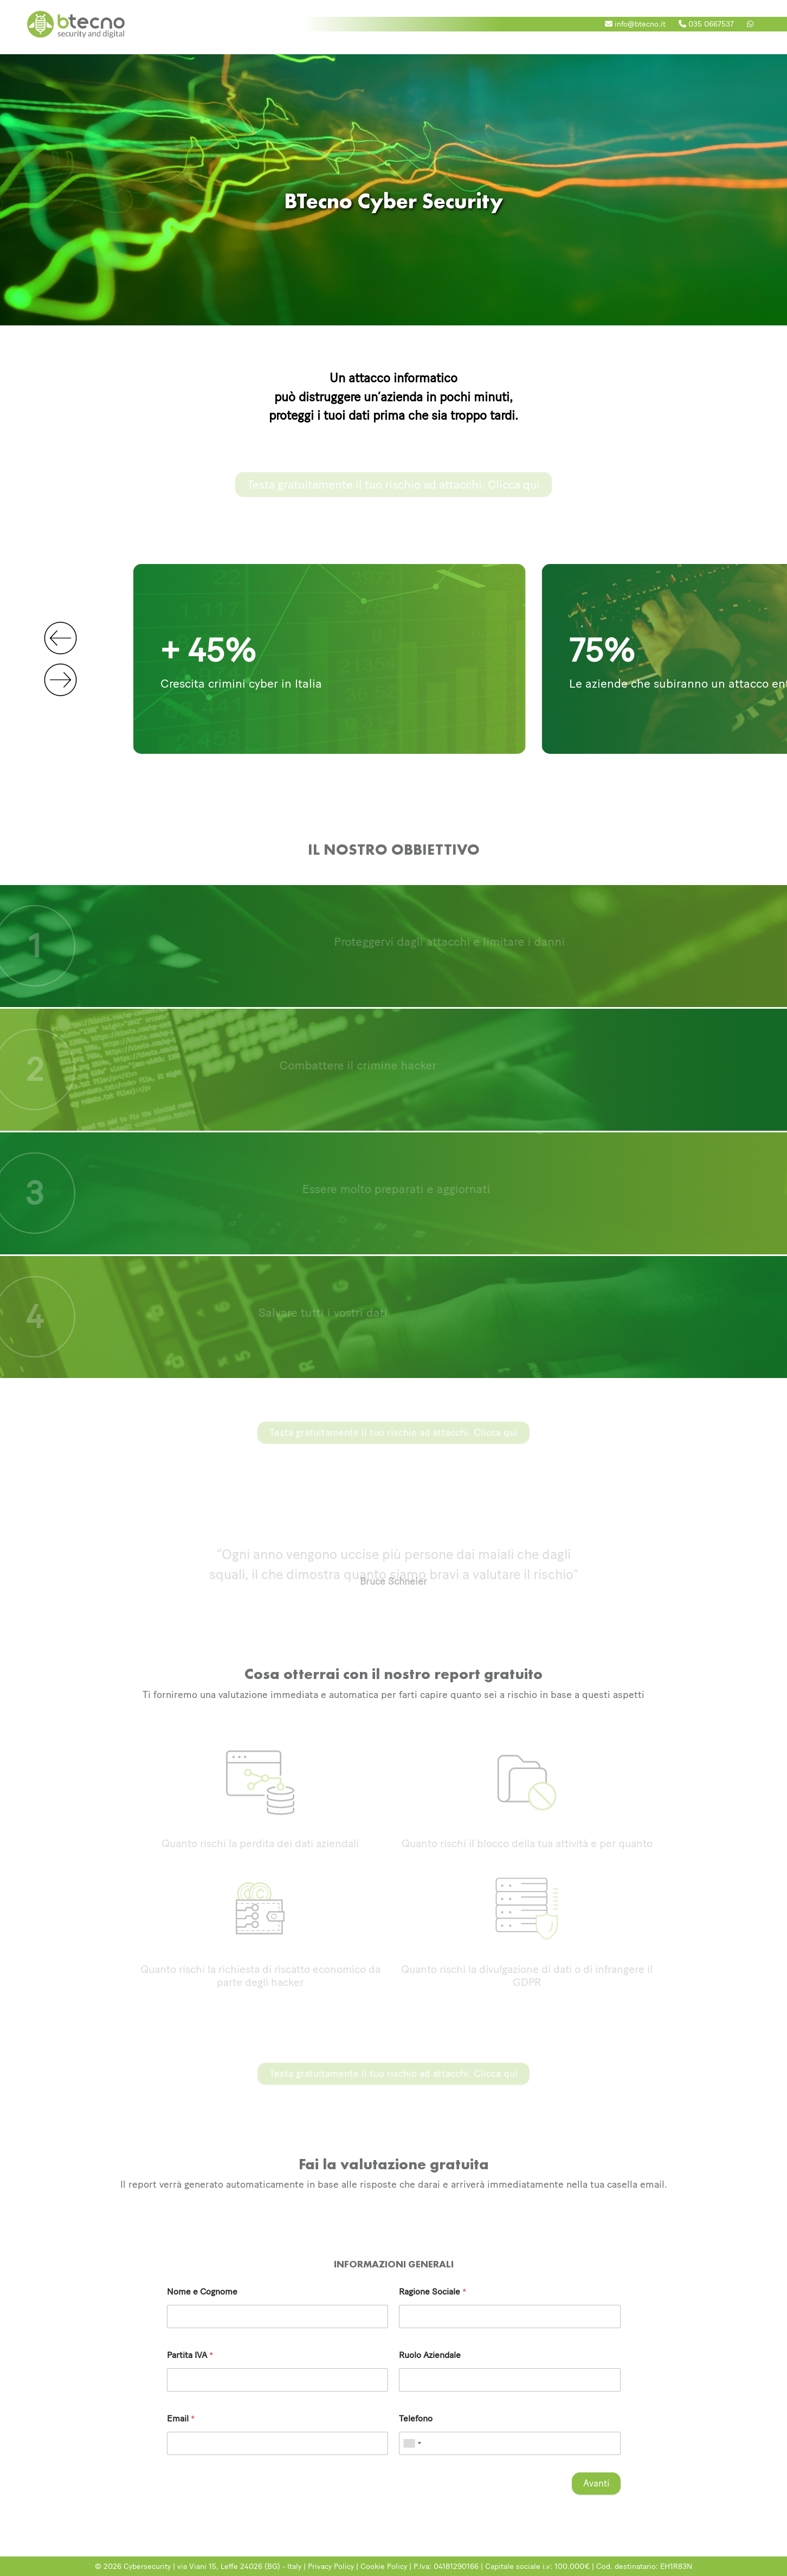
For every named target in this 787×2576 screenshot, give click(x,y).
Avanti (596, 2482)
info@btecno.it (635, 24)
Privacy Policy (331, 2566)
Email (181, 2419)
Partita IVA (190, 2355)
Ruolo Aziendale (430, 2355)
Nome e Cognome (202, 2292)
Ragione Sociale (432, 2292)
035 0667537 (706, 24)
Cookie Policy (383, 2566)
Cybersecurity (147, 2566)
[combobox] (411, 2444)
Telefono (416, 2419)
